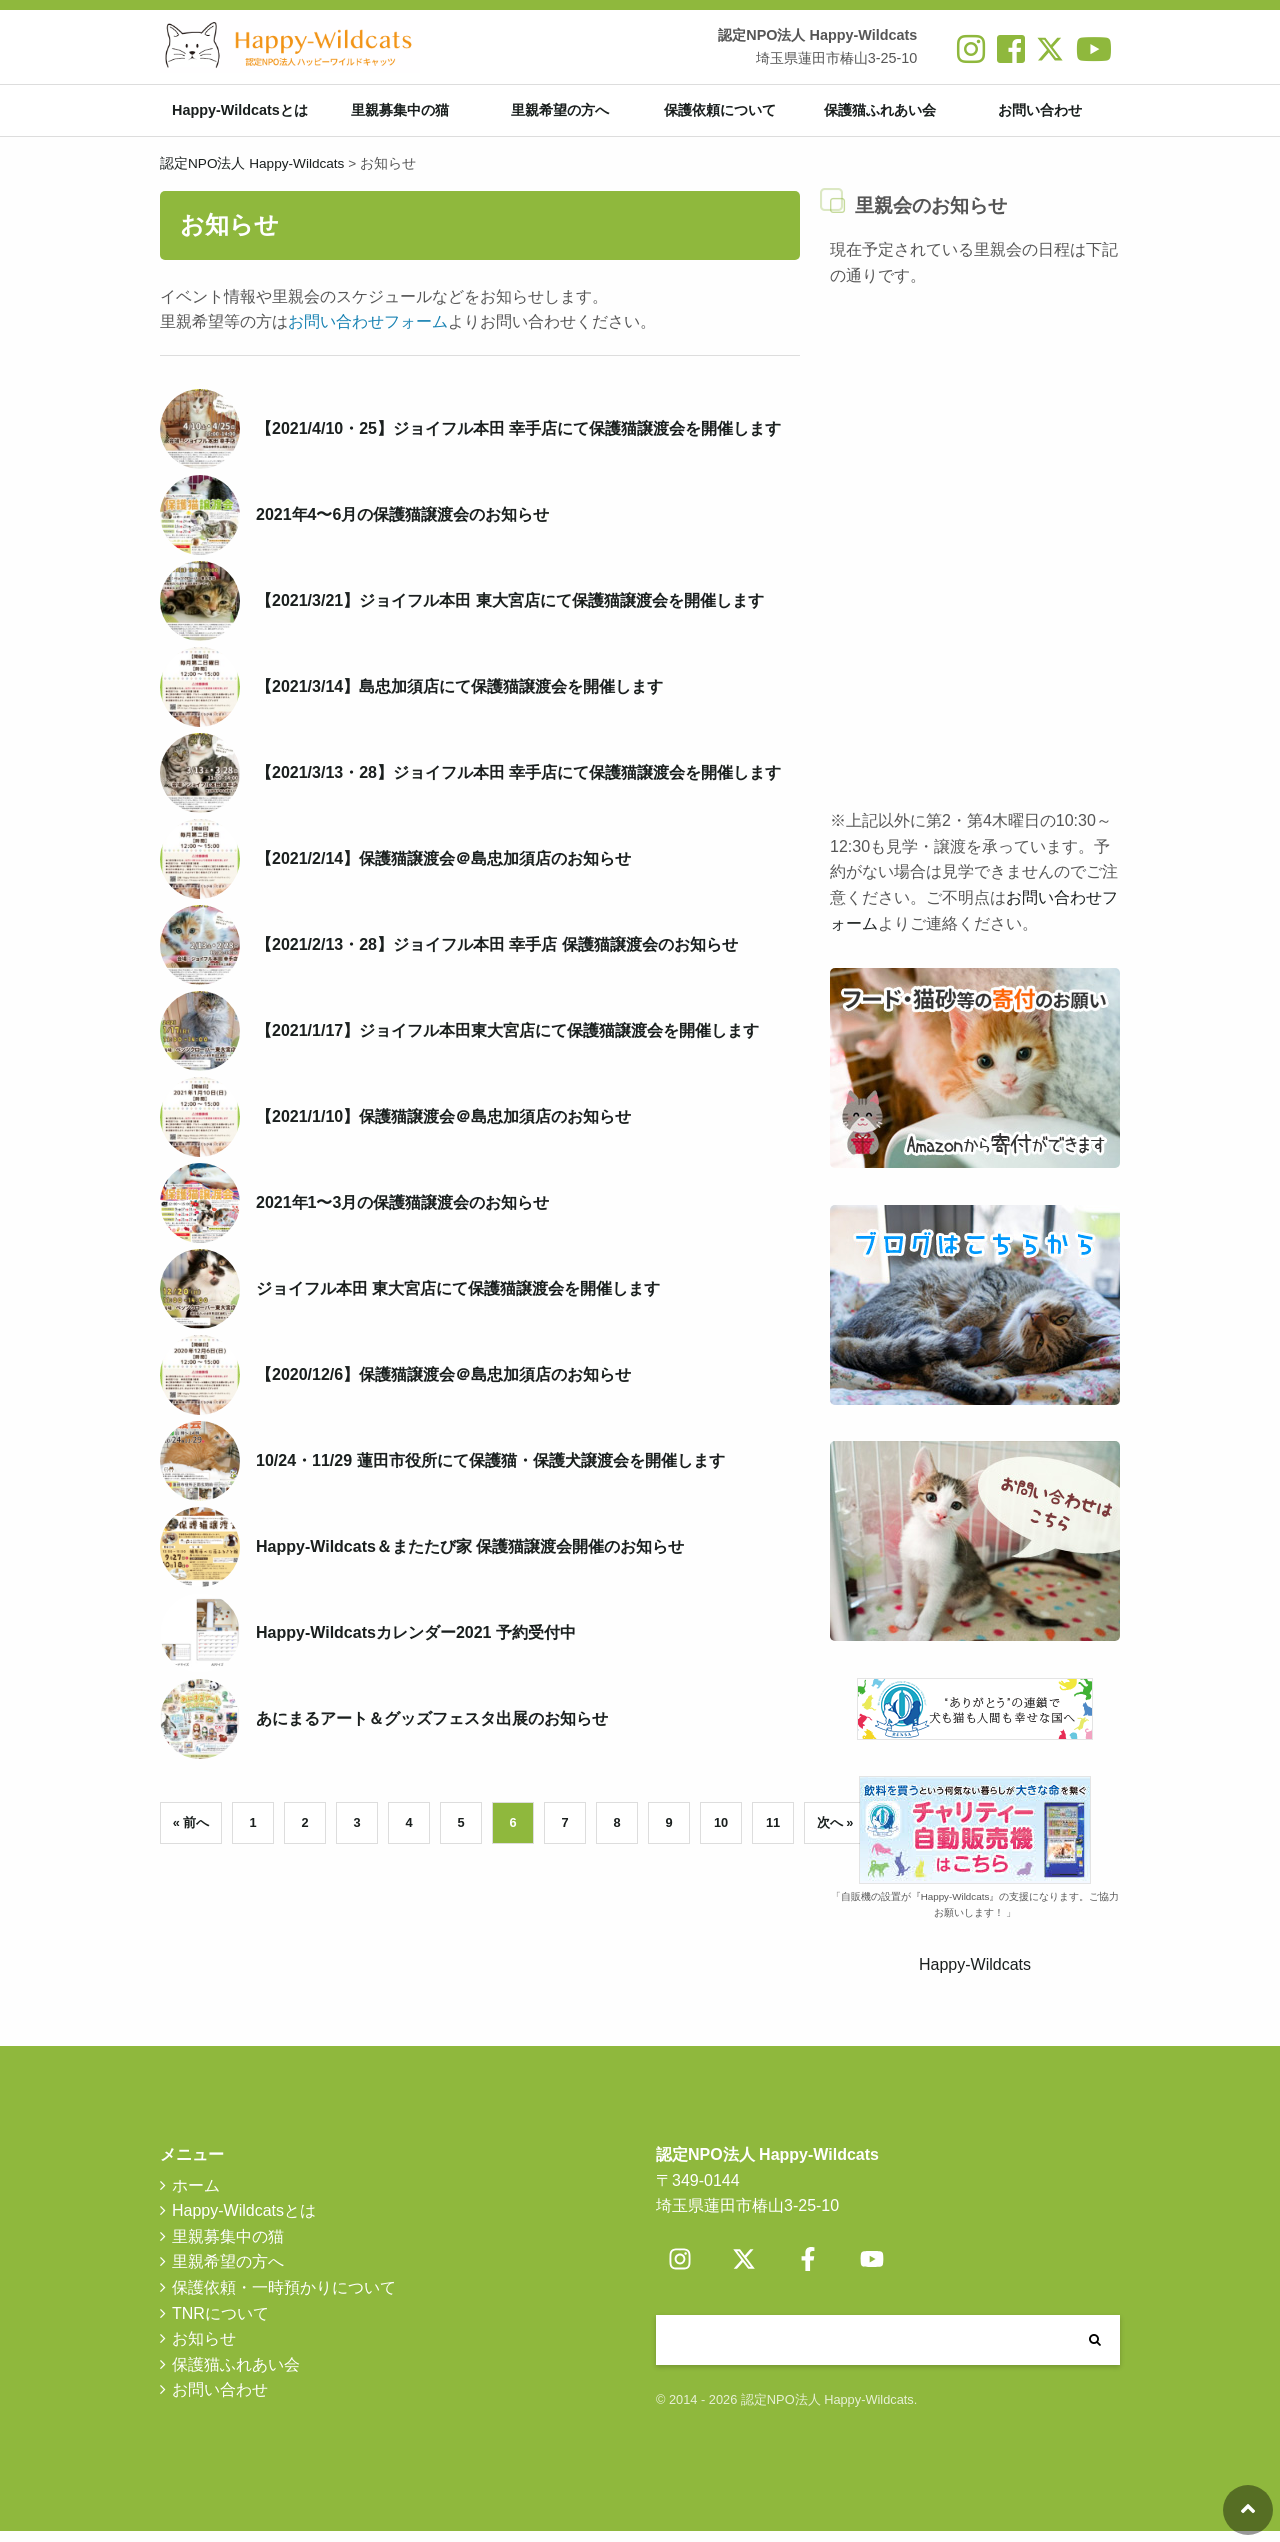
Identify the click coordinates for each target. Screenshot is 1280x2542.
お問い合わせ (1040, 116)
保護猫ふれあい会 (880, 116)
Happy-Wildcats (975, 1976)
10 (721, 1833)
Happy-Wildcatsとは (240, 116)
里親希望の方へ (560, 116)
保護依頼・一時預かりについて (284, 2298)
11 (773, 1833)
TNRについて (220, 2324)
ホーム (196, 2196)
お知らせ (204, 2350)
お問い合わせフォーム (368, 333)
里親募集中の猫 (400, 116)
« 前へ (191, 1833)
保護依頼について (720, 116)
